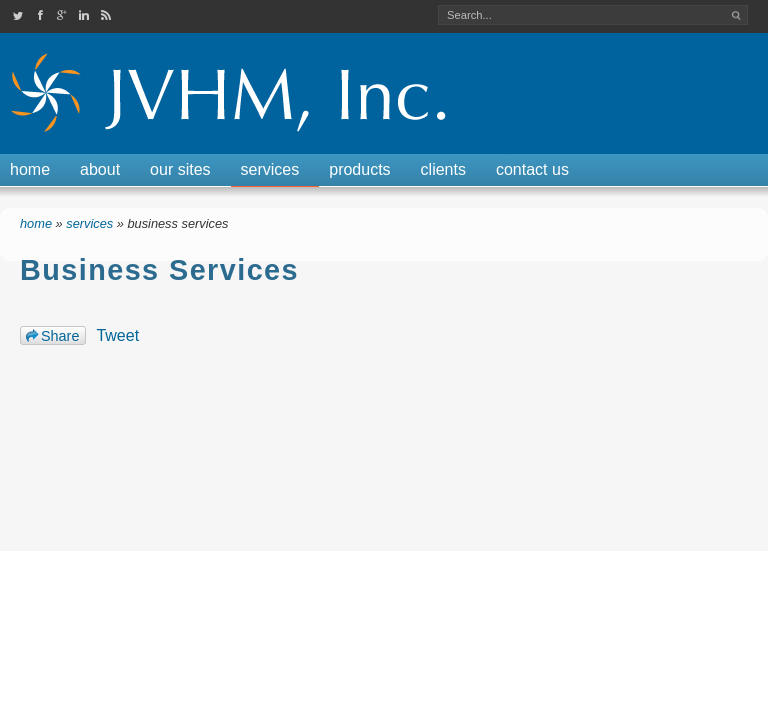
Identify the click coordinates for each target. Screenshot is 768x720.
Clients (443, 169)
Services (270, 169)
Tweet (117, 335)
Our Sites (180, 169)
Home (30, 169)
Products (359, 169)
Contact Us (532, 169)
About (100, 169)
